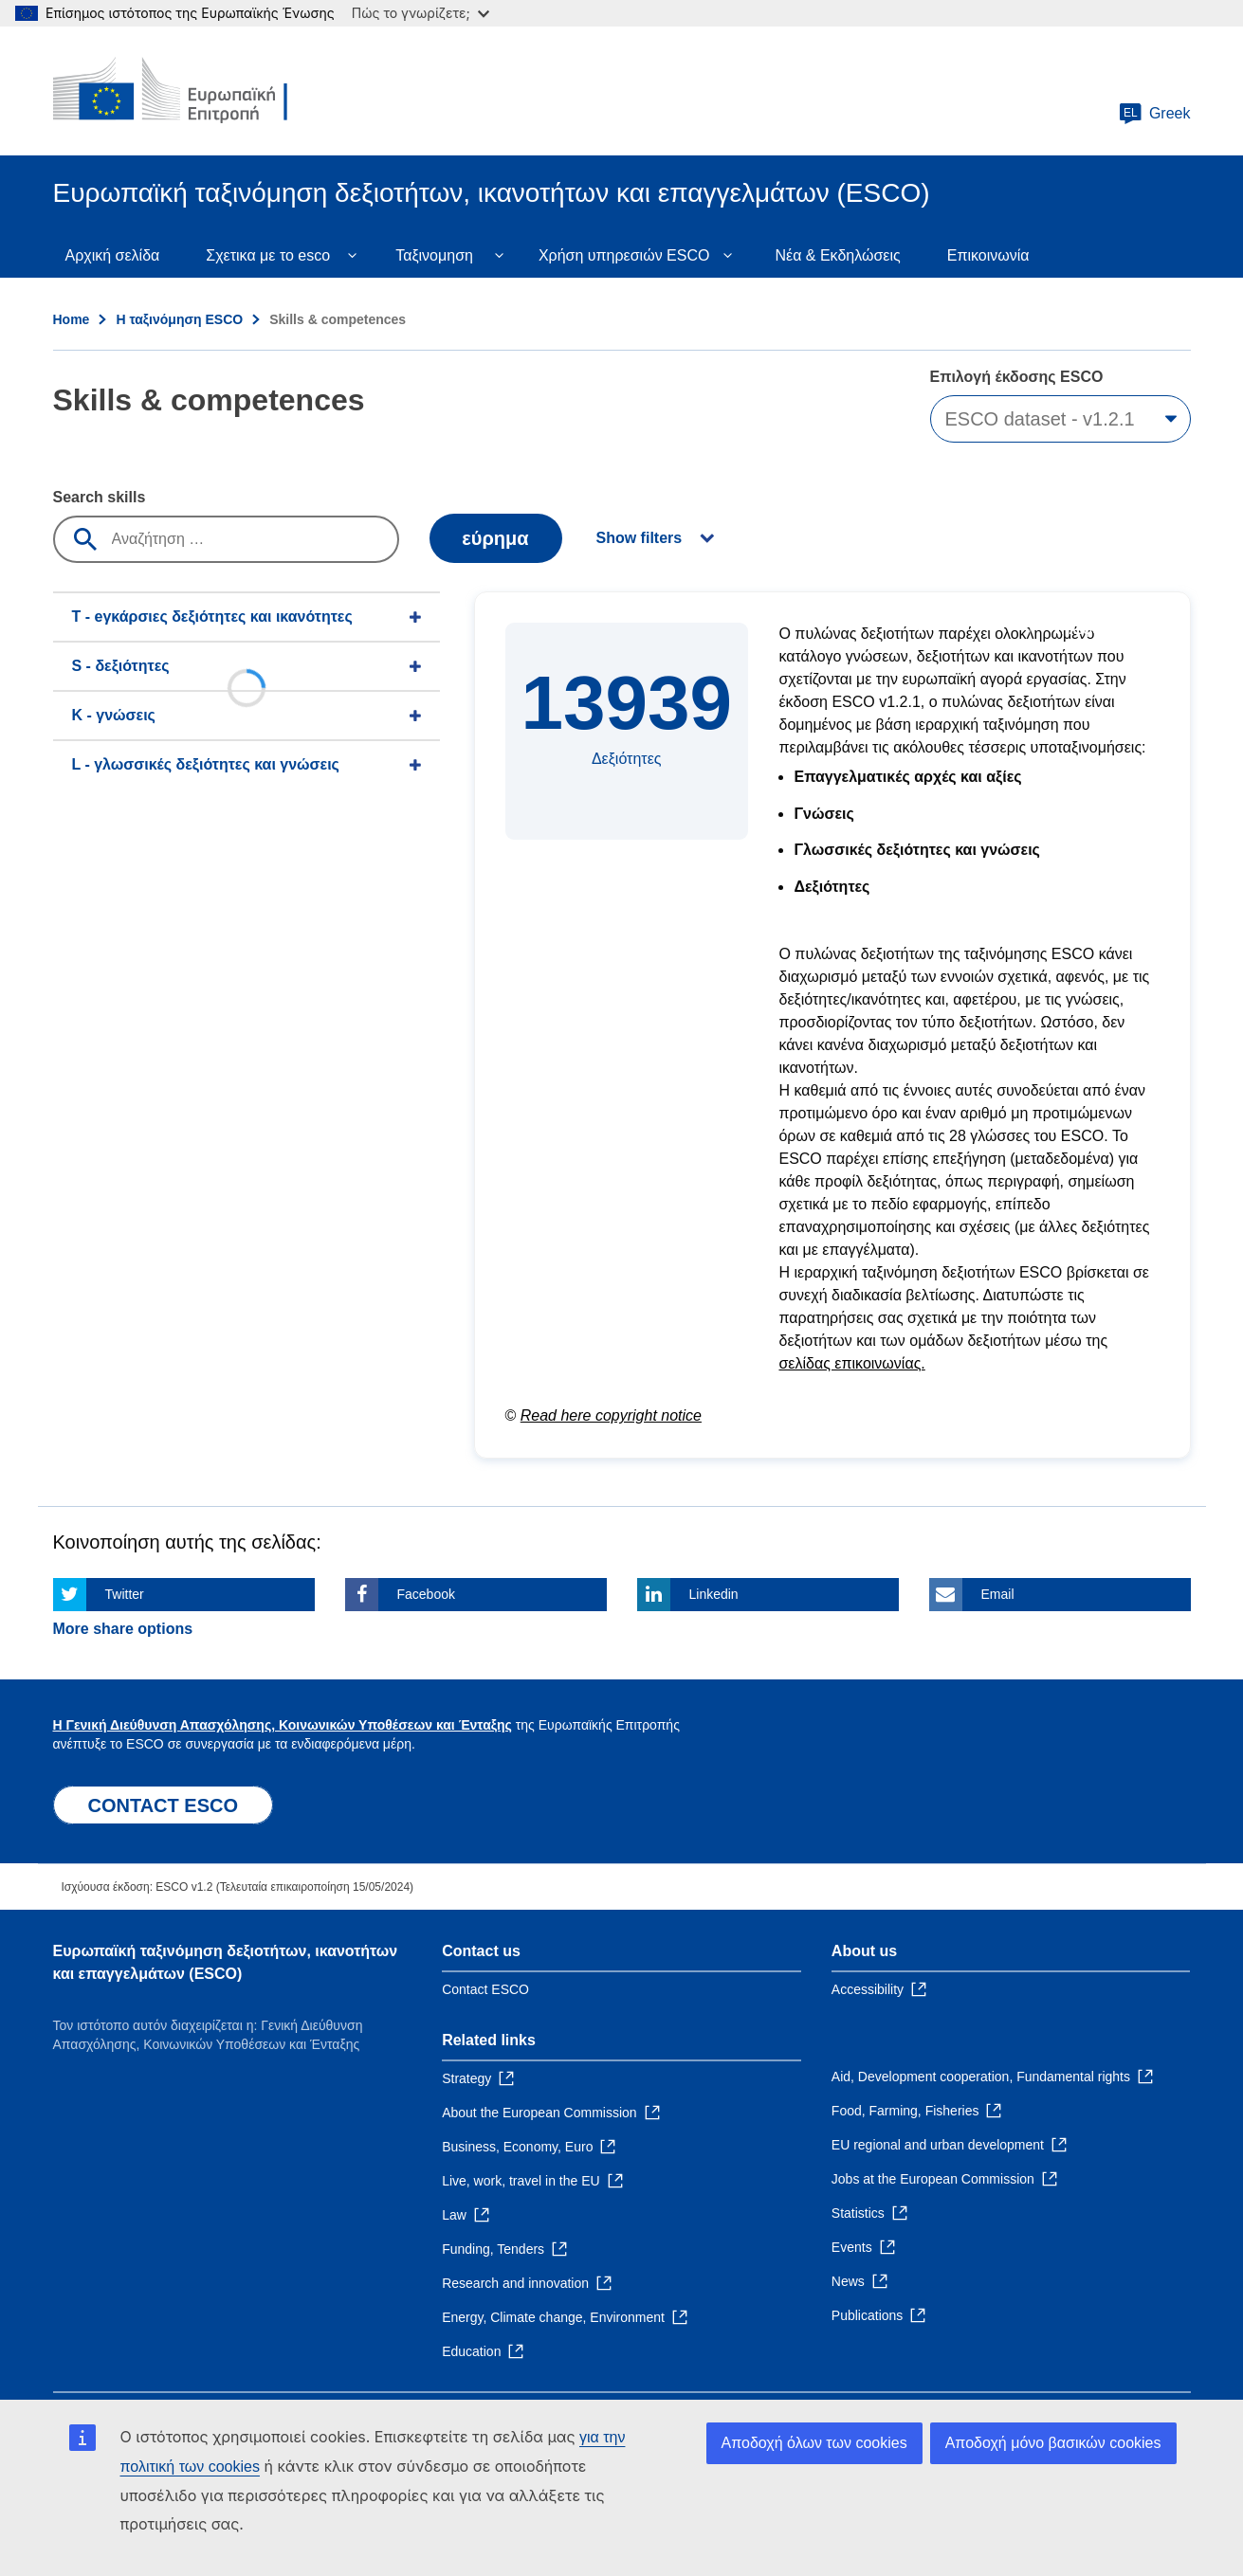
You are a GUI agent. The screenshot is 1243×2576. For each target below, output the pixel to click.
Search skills (99, 497)
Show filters (639, 538)
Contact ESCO (485, 1989)
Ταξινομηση (434, 255)
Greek (1155, 113)
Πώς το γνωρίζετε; (420, 13)
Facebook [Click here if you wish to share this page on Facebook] (426, 1594)
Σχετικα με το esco (268, 255)
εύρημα (495, 538)
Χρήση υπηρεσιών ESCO (624, 255)
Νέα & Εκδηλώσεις (837, 255)
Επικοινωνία (988, 255)
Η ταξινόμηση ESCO (179, 319)
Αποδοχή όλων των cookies (814, 2443)
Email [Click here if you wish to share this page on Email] (998, 1594)
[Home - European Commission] (190, 91)
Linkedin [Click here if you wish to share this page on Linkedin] (714, 1594)
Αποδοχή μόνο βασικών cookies (1053, 2443)
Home (71, 319)
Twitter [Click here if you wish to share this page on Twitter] (124, 1594)
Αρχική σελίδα (112, 255)
